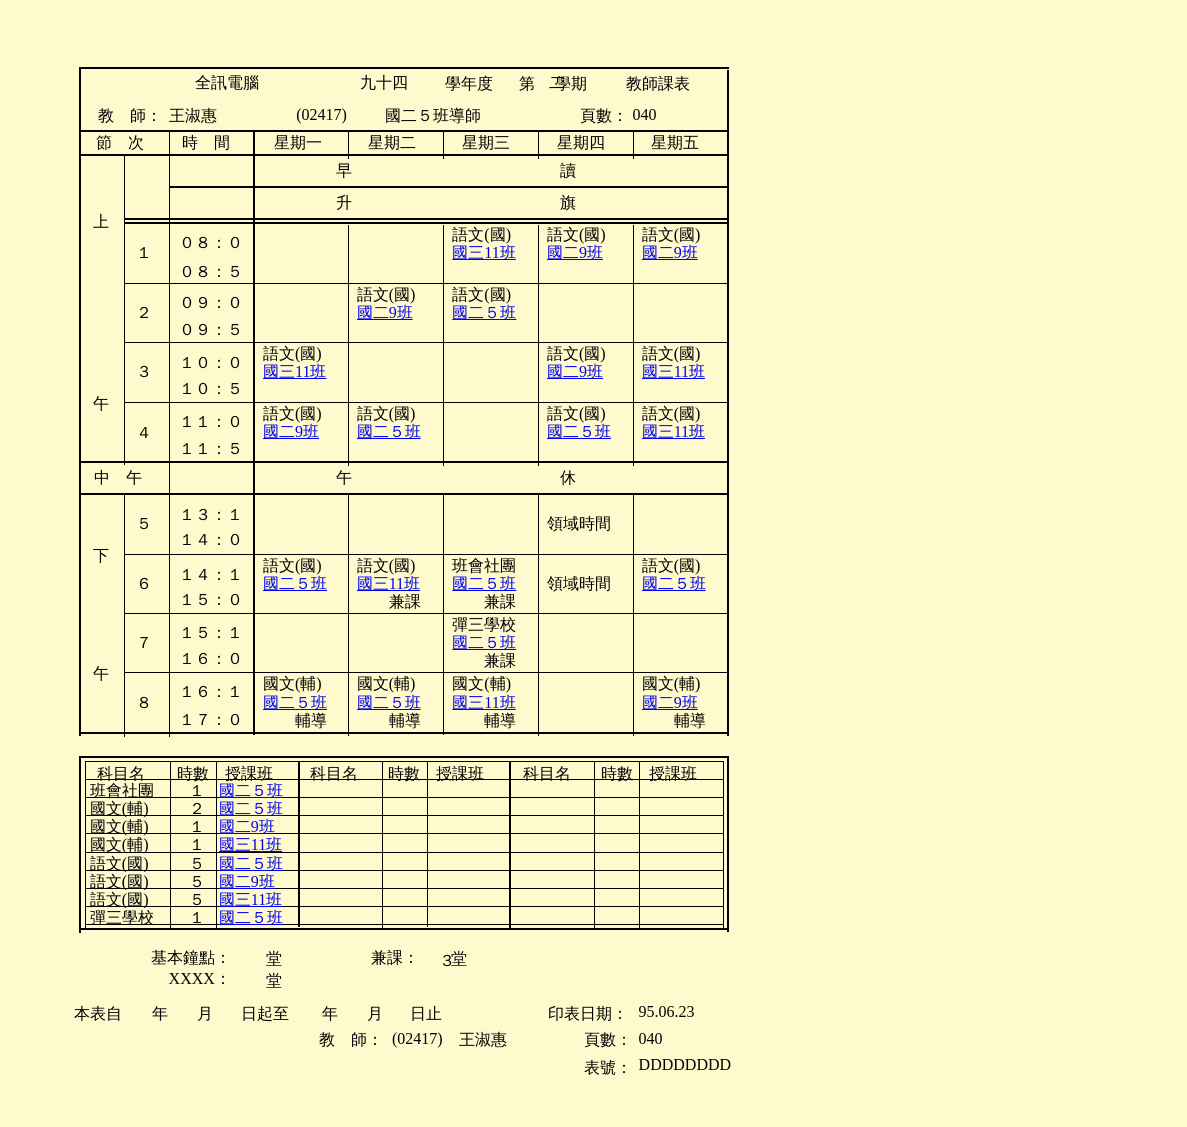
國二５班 (484, 312)
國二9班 (385, 312)
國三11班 (294, 371)
